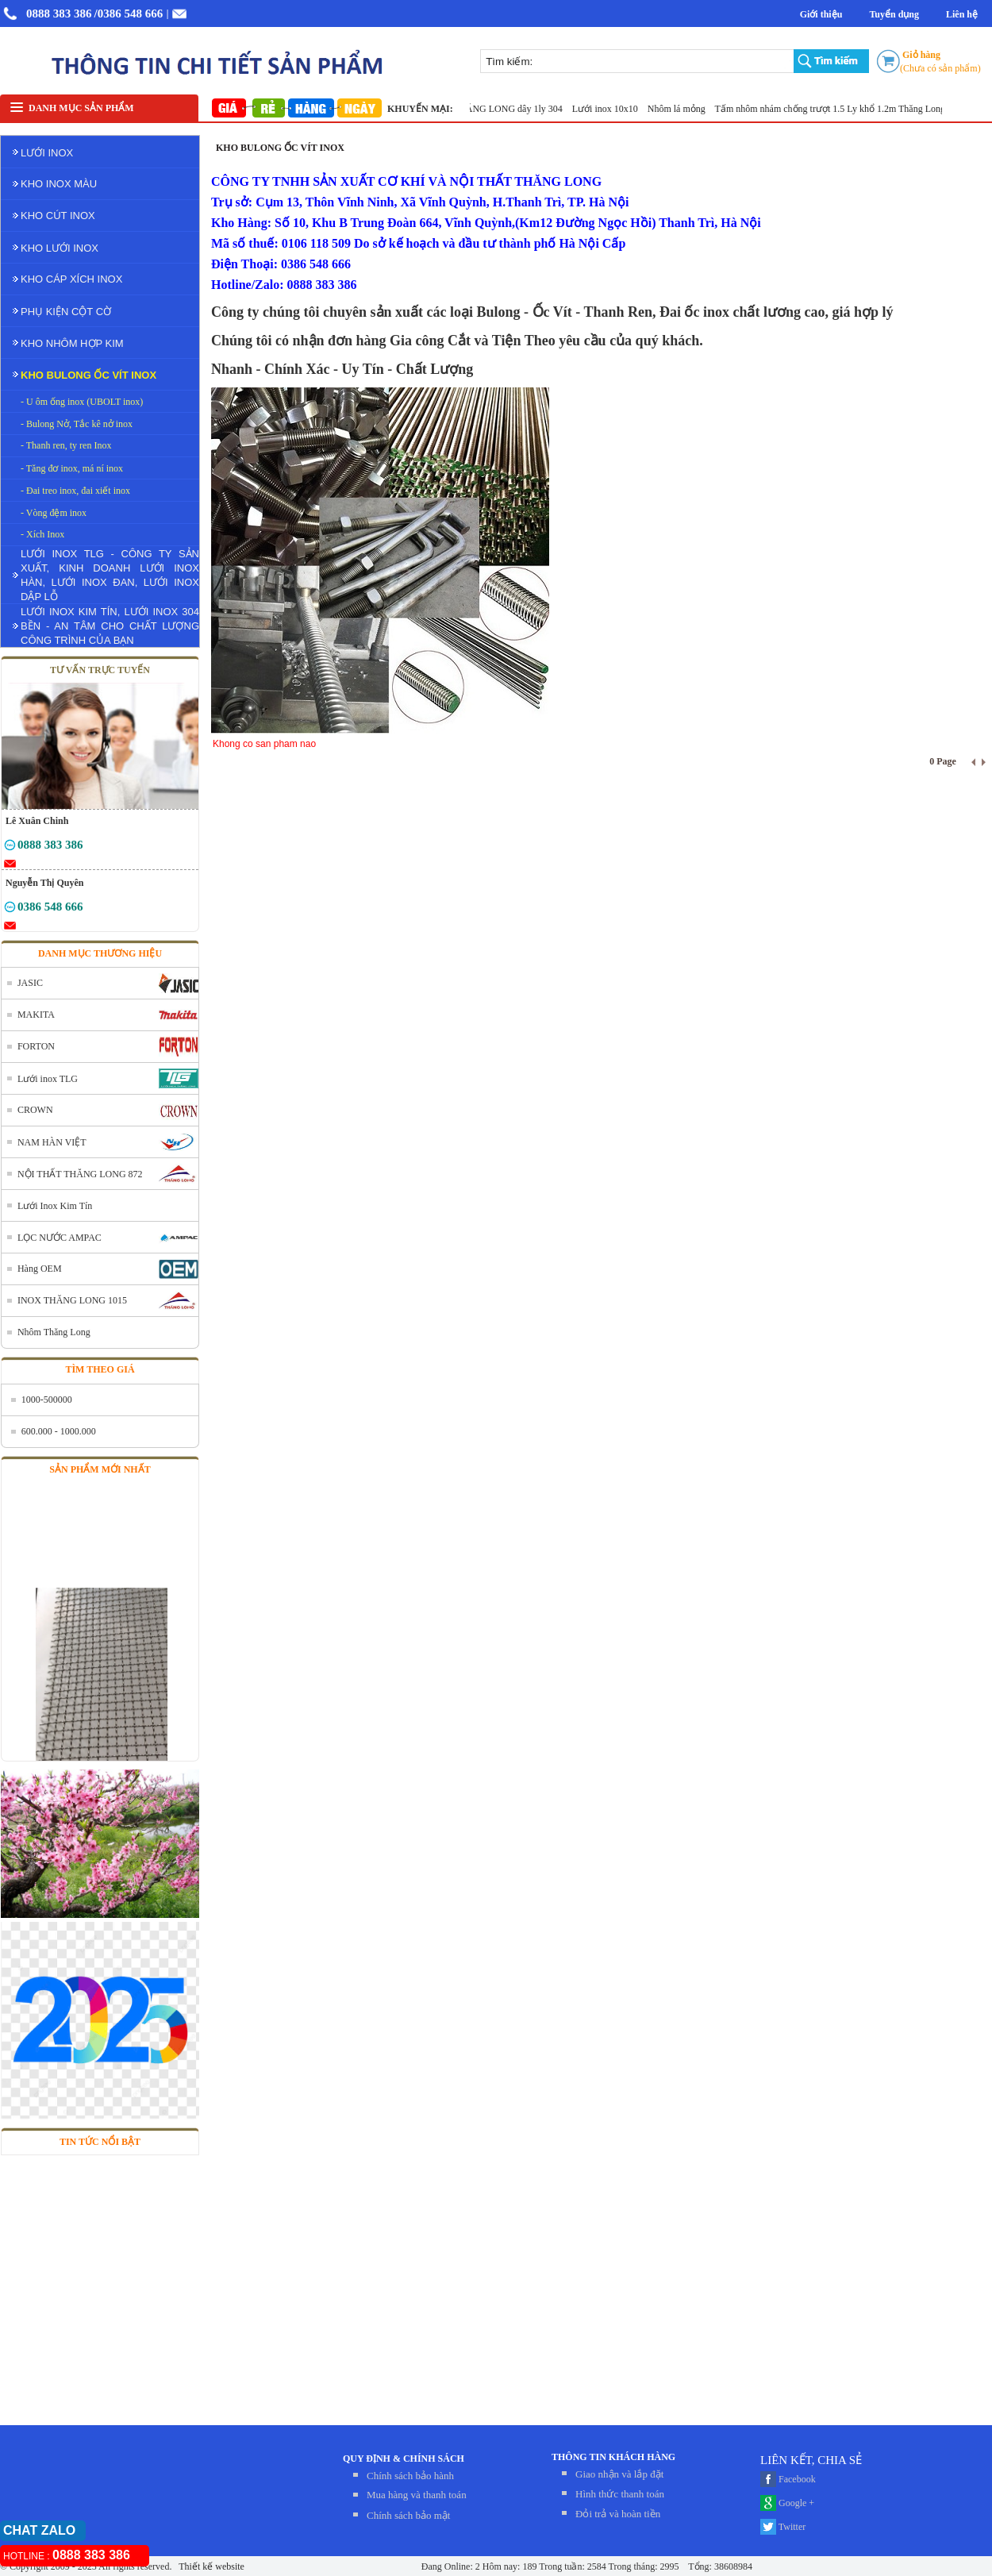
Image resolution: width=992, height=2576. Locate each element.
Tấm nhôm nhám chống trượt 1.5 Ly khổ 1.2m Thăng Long (835, 108)
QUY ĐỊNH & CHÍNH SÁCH (403, 2458)
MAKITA (36, 1014)
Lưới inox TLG (47, 1078)
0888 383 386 (59, 13)
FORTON (36, 1046)
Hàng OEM (39, 1268)
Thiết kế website (210, 2566)
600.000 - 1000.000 (58, 1431)
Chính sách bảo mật (408, 2515)
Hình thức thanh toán (619, 2494)
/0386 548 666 (128, 13)
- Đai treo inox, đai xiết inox (75, 490)
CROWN (35, 1109)
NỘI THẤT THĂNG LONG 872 (80, 1174)
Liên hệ (962, 14)
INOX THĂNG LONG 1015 (72, 1300)
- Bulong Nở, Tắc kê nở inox (77, 423)
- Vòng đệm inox (54, 512)
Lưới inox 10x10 (610, 108)
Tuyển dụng (894, 14)
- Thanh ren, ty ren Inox (66, 445)
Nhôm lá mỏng (682, 108)
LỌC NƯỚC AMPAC (59, 1237)
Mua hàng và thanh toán (417, 2495)
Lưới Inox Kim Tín (54, 1205)
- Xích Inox (42, 534)
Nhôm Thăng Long (53, 1332)
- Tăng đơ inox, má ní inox (72, 468)
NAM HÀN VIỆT (52, 1142)
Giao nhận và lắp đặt (619, 2474)
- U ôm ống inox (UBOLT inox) (82, 401)
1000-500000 (46, 1399)
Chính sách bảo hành (410, 2476)
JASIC (30, 982)
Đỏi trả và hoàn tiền (617, 2514)
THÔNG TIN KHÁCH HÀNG (613, 2456)
